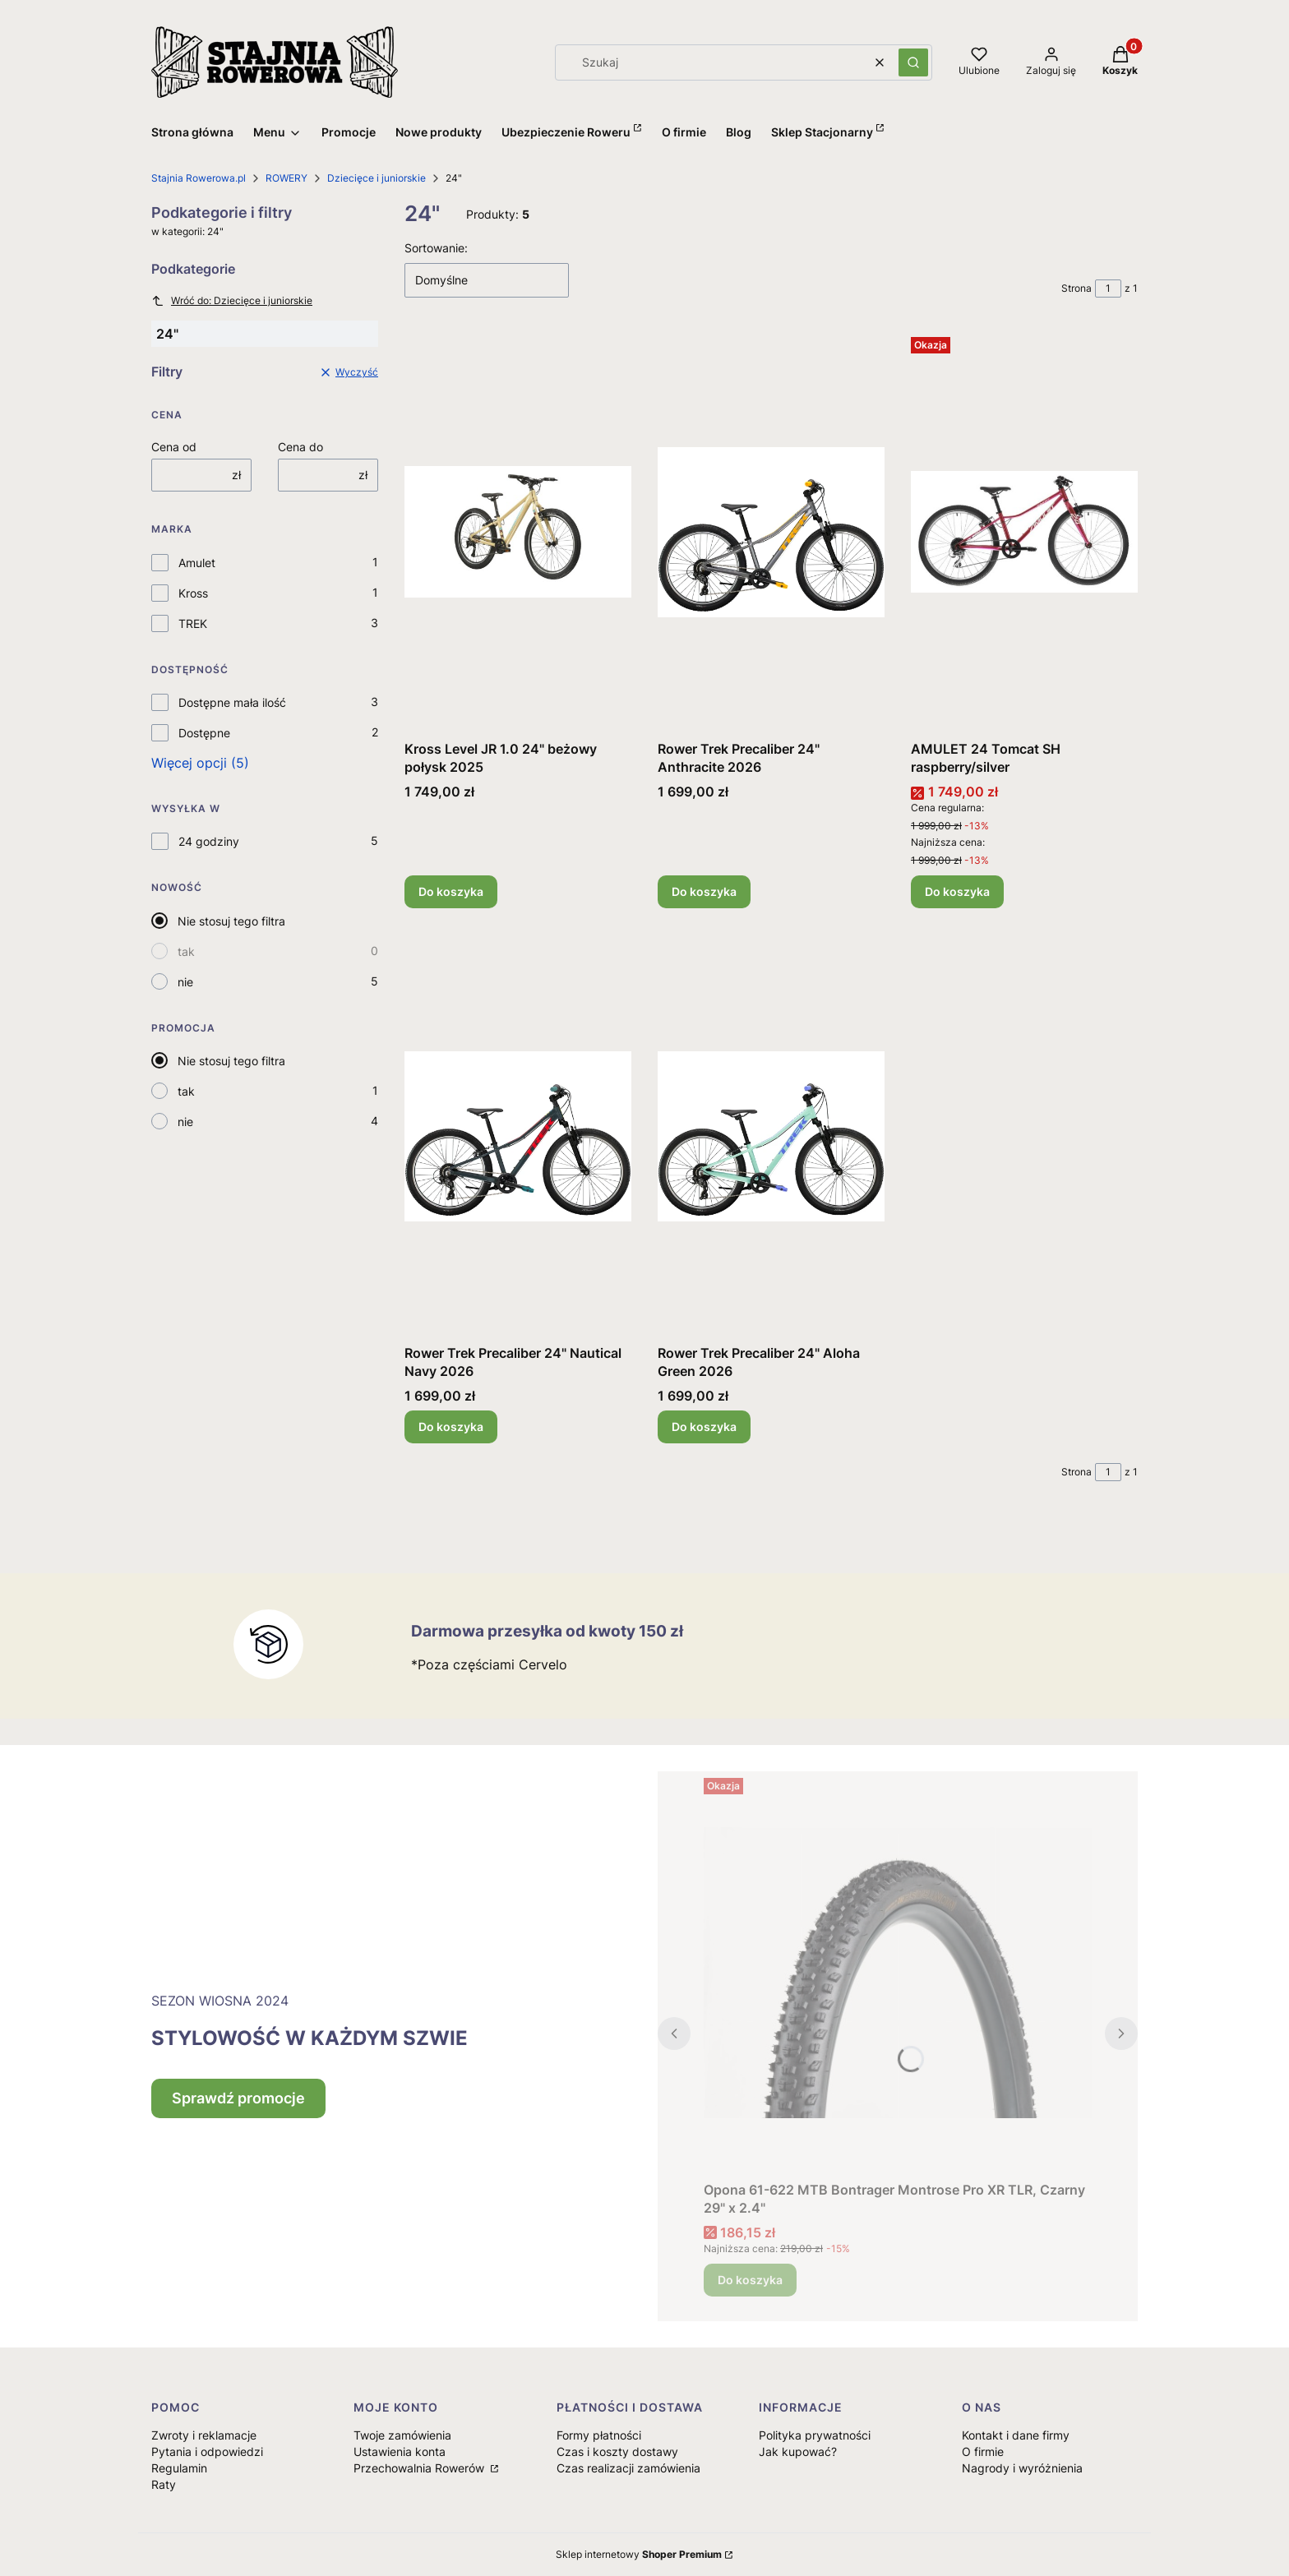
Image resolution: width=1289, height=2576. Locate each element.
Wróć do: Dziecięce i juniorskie (231, 300)
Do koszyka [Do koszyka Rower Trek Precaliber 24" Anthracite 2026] (704, 891)
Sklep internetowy (639, 2554)
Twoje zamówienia (402, 2435)
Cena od (173, 447)
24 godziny (208, 841)
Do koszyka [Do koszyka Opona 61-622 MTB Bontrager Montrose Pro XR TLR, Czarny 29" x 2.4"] (750, 2280)
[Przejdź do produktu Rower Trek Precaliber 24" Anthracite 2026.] (771, 531)
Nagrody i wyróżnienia (1022, 2468)
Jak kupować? (798, 2451)
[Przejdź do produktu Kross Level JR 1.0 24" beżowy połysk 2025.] (517, 531)
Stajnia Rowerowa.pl (198, 178)
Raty (163, 2484)
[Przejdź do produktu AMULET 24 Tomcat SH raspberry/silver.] (1024, 531)
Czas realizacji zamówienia (628, 2468)
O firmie (983, 2451)
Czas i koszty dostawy (617, 2451)
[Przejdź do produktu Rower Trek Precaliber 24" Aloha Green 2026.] (771, 1136)
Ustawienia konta (399, 2451)
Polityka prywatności (815, 2435)
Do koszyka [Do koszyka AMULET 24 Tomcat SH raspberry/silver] (957, 891)
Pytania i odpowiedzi (207, 2451)
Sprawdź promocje (238, 2098)
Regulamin (179, 2468)
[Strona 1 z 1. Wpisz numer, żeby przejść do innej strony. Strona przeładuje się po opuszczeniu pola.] (1108, 288)
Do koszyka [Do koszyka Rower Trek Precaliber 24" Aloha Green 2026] (704, 1426)
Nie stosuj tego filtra (231, 921)
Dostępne (204, 733)
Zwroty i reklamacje (203, 2435)
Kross (193, 593)
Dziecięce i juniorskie (376, 178)
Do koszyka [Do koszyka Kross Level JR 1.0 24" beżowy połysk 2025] (450, 891)
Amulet (196, 563)
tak (186, 951)
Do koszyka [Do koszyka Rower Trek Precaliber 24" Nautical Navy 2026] (450, 1426)
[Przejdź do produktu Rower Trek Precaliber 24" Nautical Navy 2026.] (517, 1136)
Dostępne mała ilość (232, 702)
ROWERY (286, 178)
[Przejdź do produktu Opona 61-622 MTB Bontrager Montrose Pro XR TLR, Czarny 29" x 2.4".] (898, 1972)
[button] (913, 62)
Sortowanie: (436, 248)
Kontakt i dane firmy (1016, 2435)
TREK (192, 623)
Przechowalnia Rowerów (420, 2468)
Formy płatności (599, 2435)
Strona (1076, 288)
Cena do (300, 447)
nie (185, 982)
